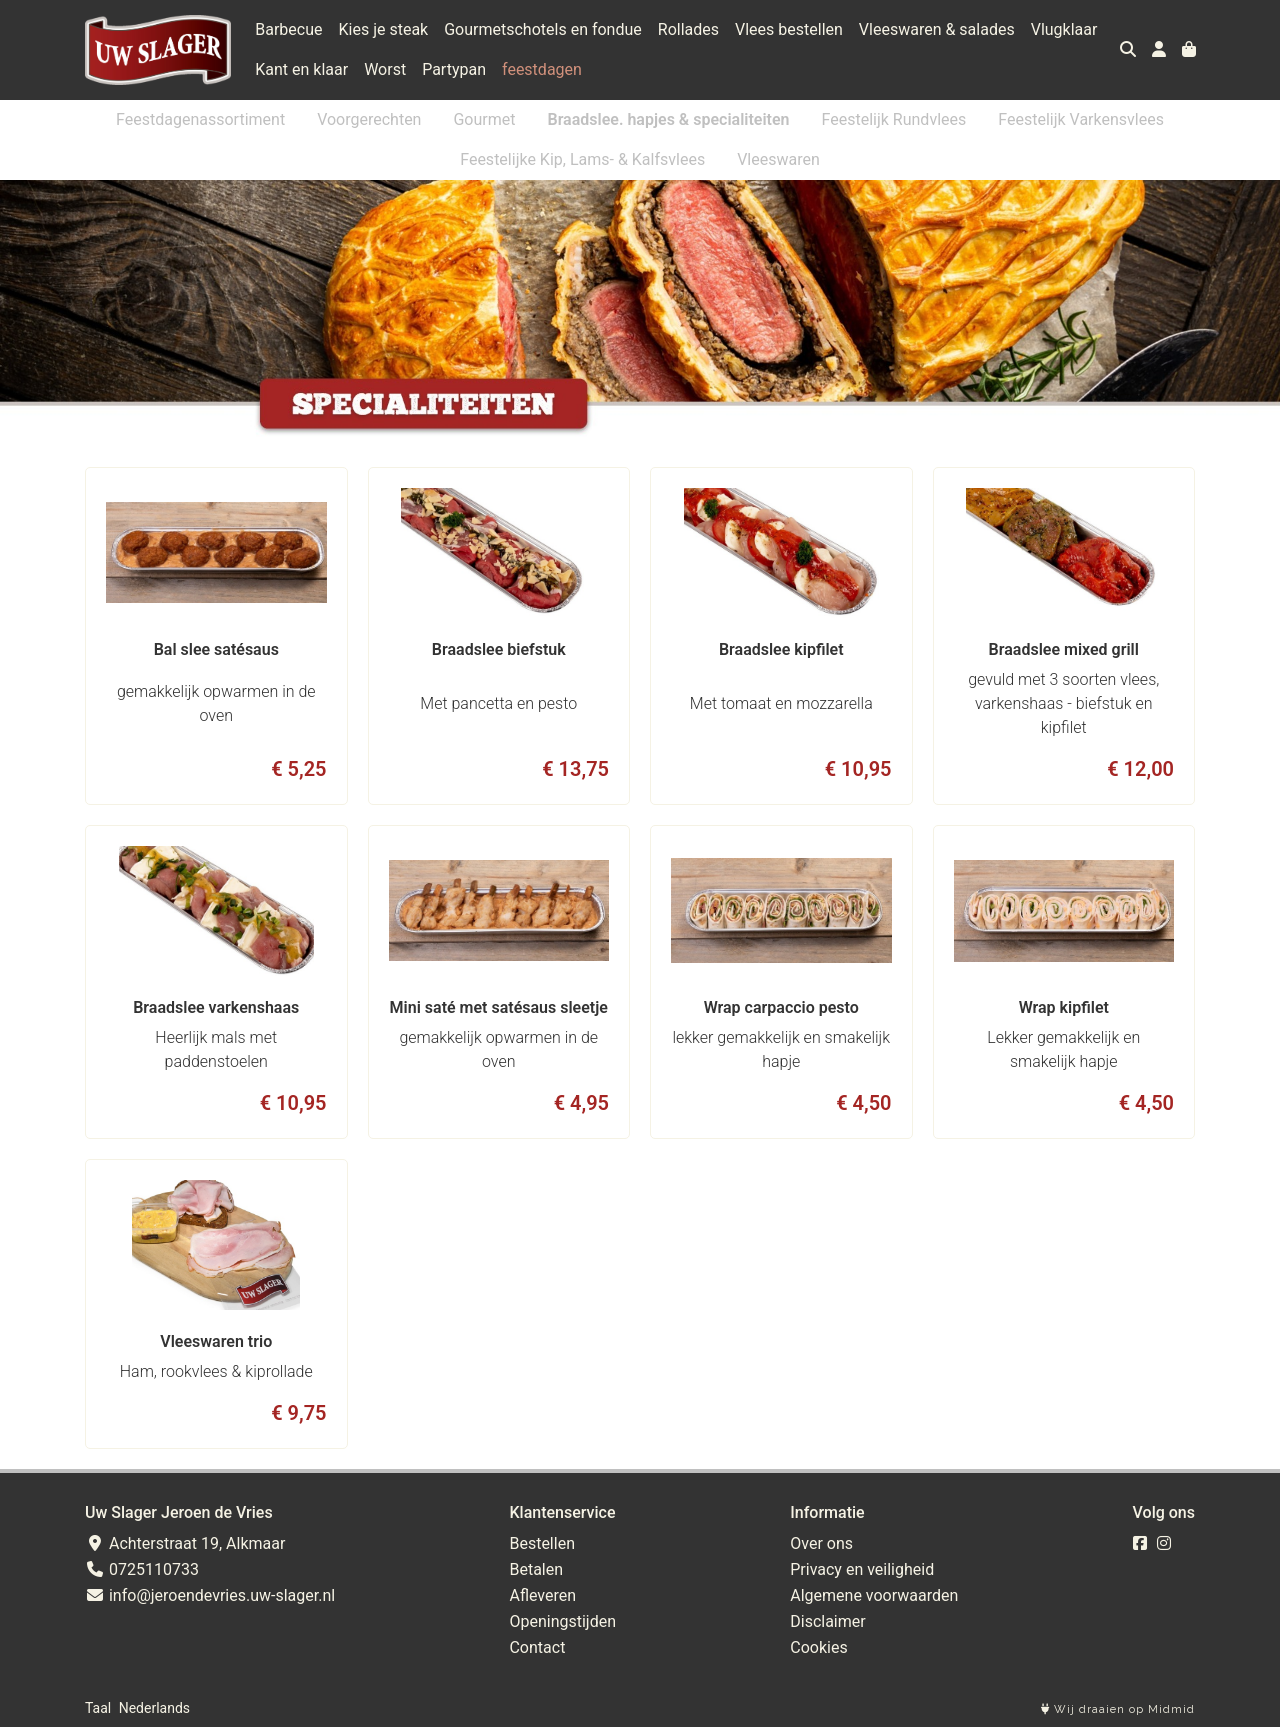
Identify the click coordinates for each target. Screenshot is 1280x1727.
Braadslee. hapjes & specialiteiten (668, 119)
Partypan (454, 69)
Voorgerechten (369, 119)
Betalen (536, 1569)
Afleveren (542, 1595)
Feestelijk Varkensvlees (1081, 119)
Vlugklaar (1064, 29)
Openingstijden (562, 1621)
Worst (385, 69)
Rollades (688, 29)
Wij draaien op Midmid (1118, 1709)
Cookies (818, 1647)
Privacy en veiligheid (862, 1569)
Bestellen (542, 1543)
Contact (537, 1647)
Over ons (821, 1543)
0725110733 (142, 1569)
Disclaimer (827, 1621)
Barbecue (288, 29)
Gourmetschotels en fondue (543, 29)
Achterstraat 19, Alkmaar (185, 1543)
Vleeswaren (778, 159)
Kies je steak (384, 29)
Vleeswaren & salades (937, 29)
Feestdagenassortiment (200, 119)
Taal (98, 1708)
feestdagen (542, 69)
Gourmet (484, 119)
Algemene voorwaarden (874, 1595)
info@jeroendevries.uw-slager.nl (210, 1595)
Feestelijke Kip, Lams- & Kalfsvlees (582, 159)
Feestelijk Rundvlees (894, 119)
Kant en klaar (301, 69)
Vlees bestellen (789, 29)
